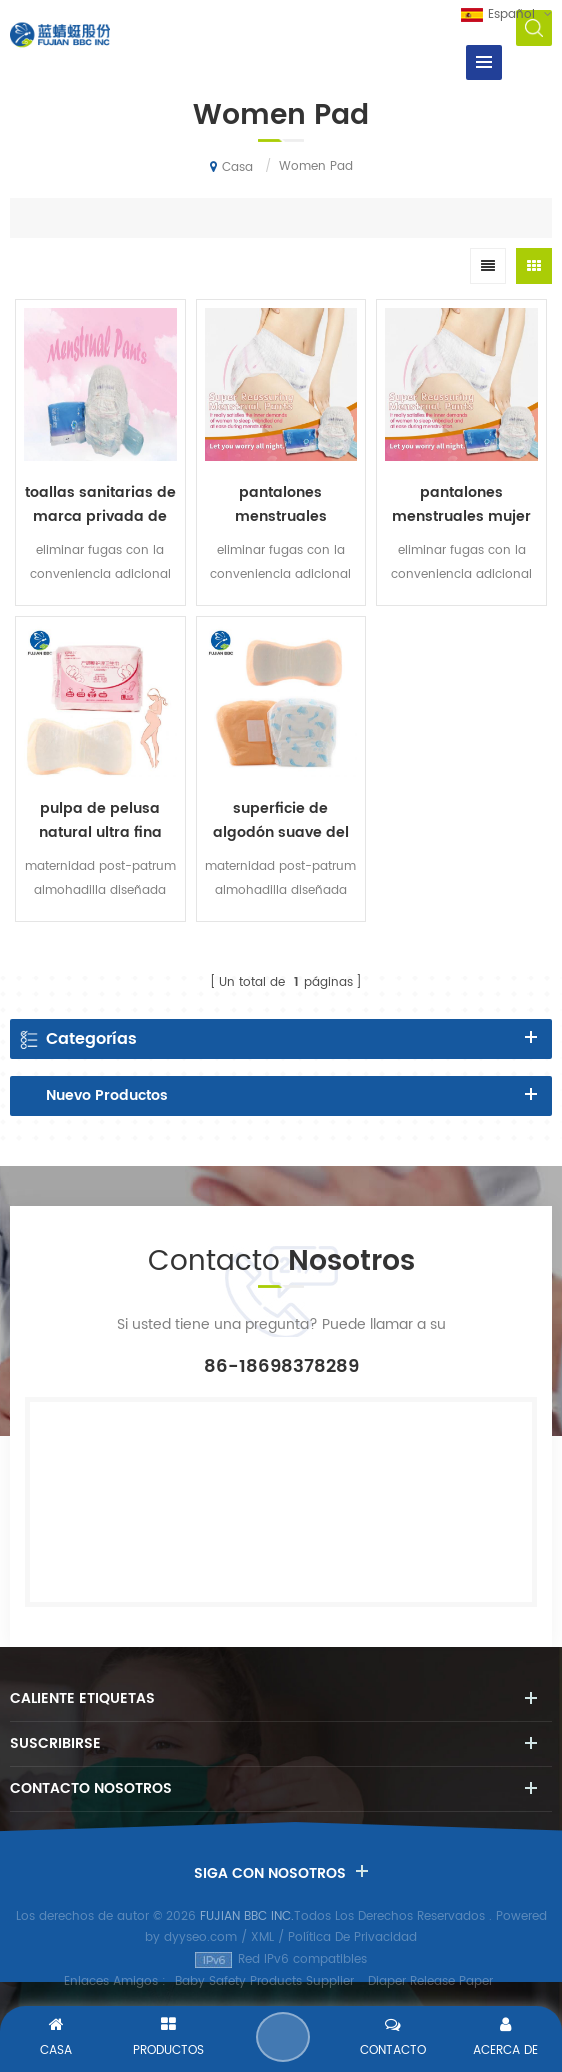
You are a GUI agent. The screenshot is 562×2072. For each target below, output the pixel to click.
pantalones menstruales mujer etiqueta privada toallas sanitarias (461, 505)
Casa (231, 167)
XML (262, 1937)
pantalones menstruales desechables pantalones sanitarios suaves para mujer (280, 505)
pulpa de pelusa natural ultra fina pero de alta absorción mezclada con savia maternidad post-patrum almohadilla (100, 821)
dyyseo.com (200, 1937)
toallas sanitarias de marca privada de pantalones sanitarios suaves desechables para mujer (100, 505)
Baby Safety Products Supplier (264, 1981)
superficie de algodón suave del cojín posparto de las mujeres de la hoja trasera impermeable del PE (280, 821)
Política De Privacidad (352, 1937)
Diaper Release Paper (430, 1981)
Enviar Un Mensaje (283, 2037)
